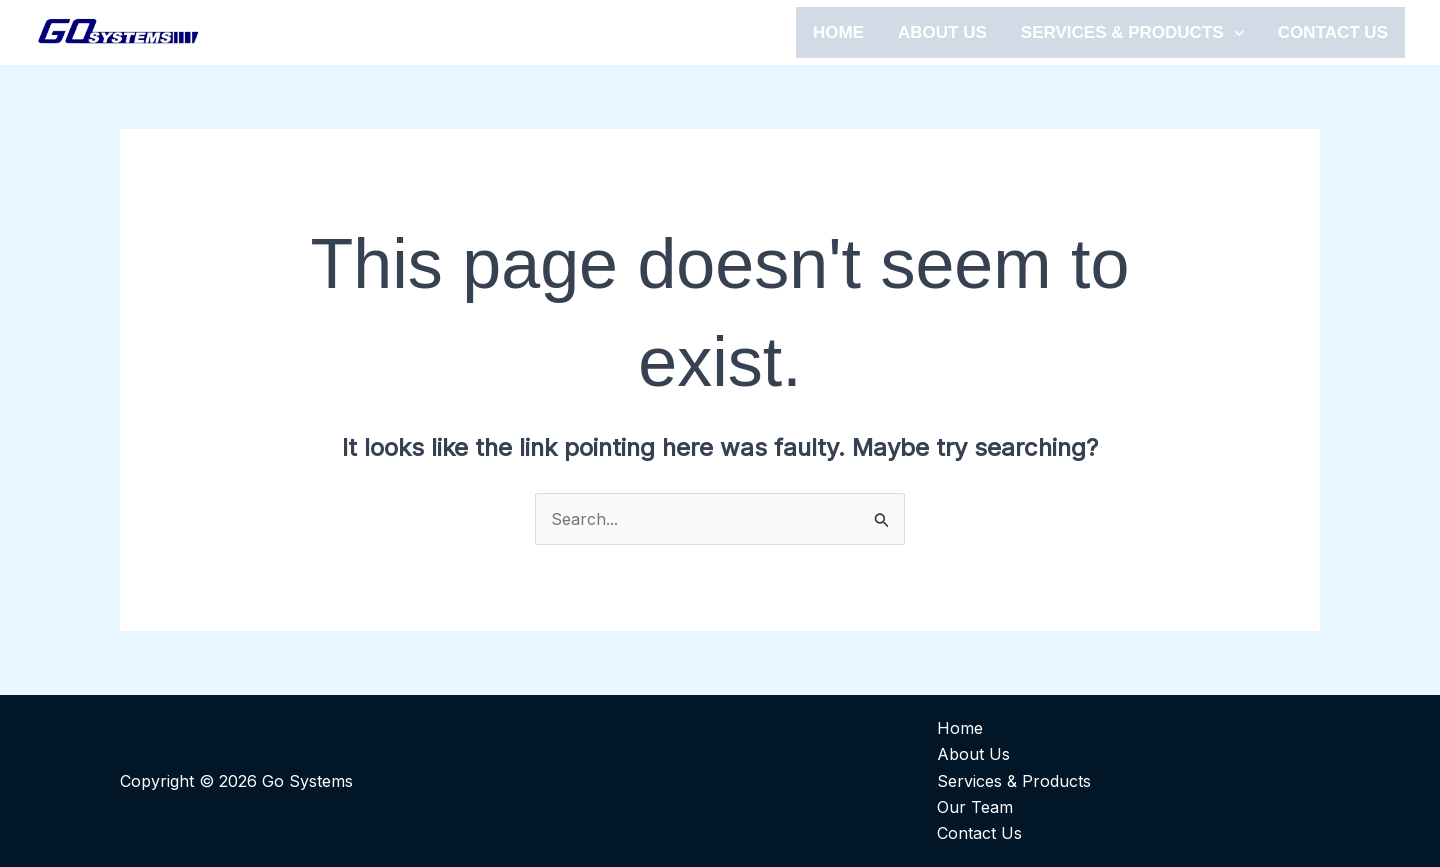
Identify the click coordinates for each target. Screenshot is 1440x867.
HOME (838, 32)
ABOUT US (942, 32)
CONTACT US (1333, 32)
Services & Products (1014, 781)
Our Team (975, 807)
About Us (973, 754)
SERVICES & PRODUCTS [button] (1132, 32)
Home (960, 728)
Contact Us (979, 833)
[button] (1234, 32)
